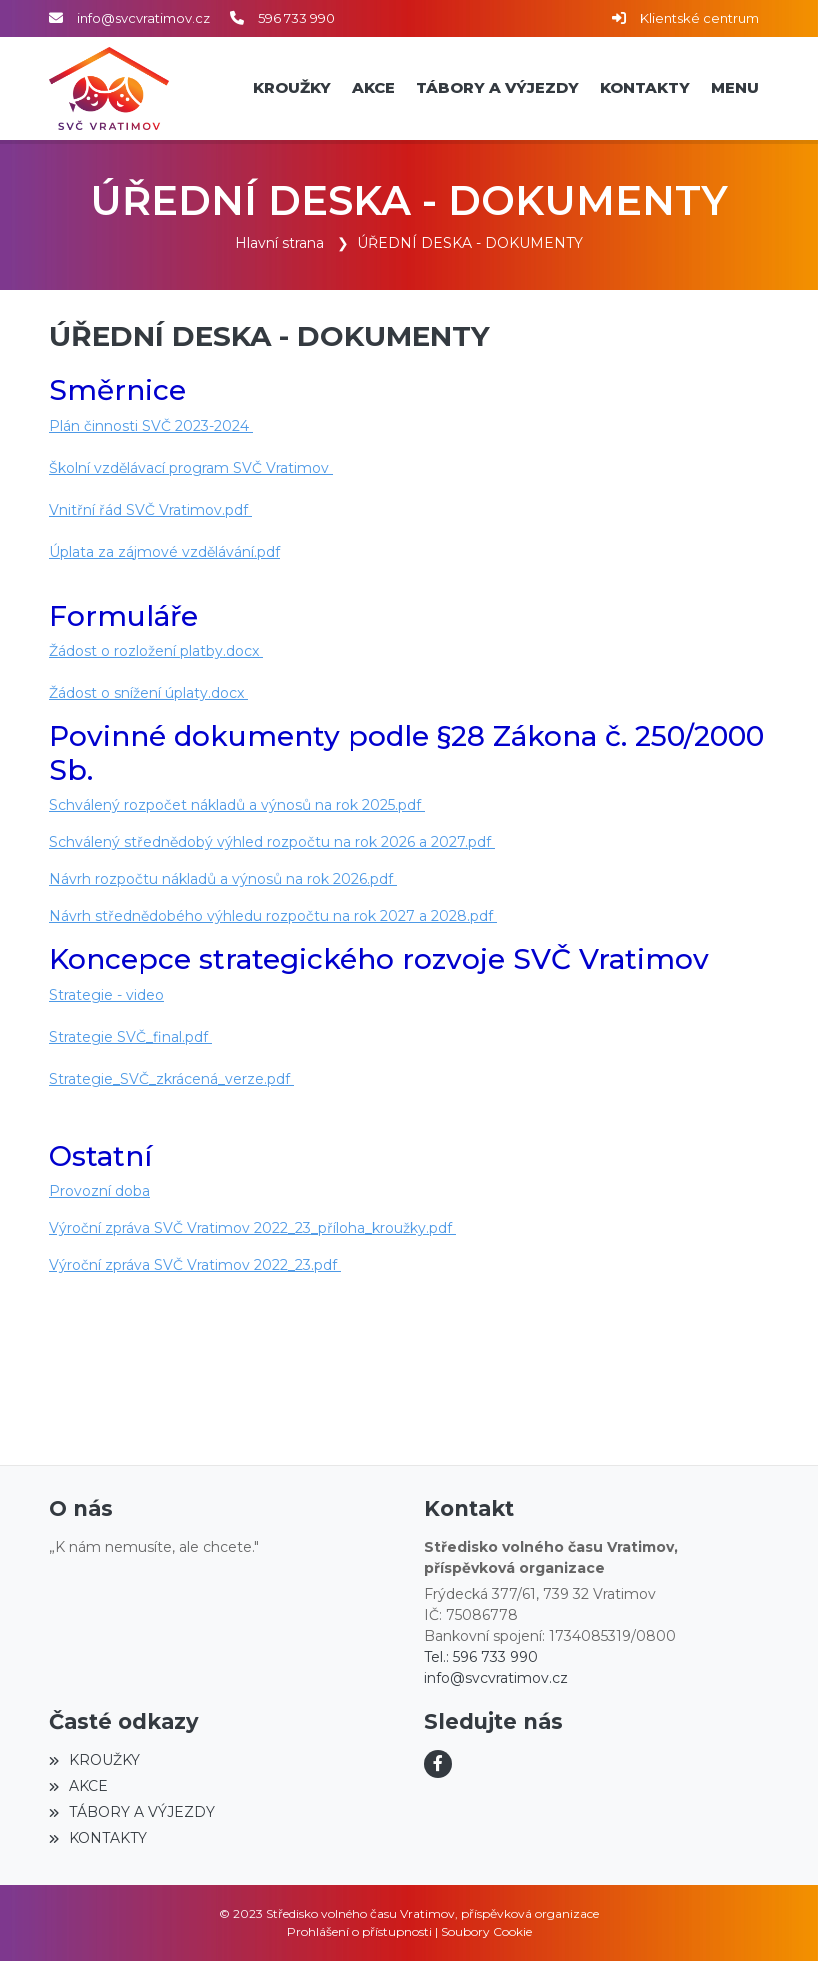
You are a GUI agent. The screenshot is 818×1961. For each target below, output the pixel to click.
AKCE (78, 1786)
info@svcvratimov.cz (143, 18)
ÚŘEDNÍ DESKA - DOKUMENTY (470, 243)
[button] (734, 88)
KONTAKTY (98, 1838)
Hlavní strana (279, 243)
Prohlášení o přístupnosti (359, 1931)
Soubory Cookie (486, 1931)
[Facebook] (438, 1764)
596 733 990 (296, 18)
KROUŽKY (94, 1760)
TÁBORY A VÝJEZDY (132, 1812)
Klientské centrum (699, 18)
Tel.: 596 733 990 (481, 1657)
